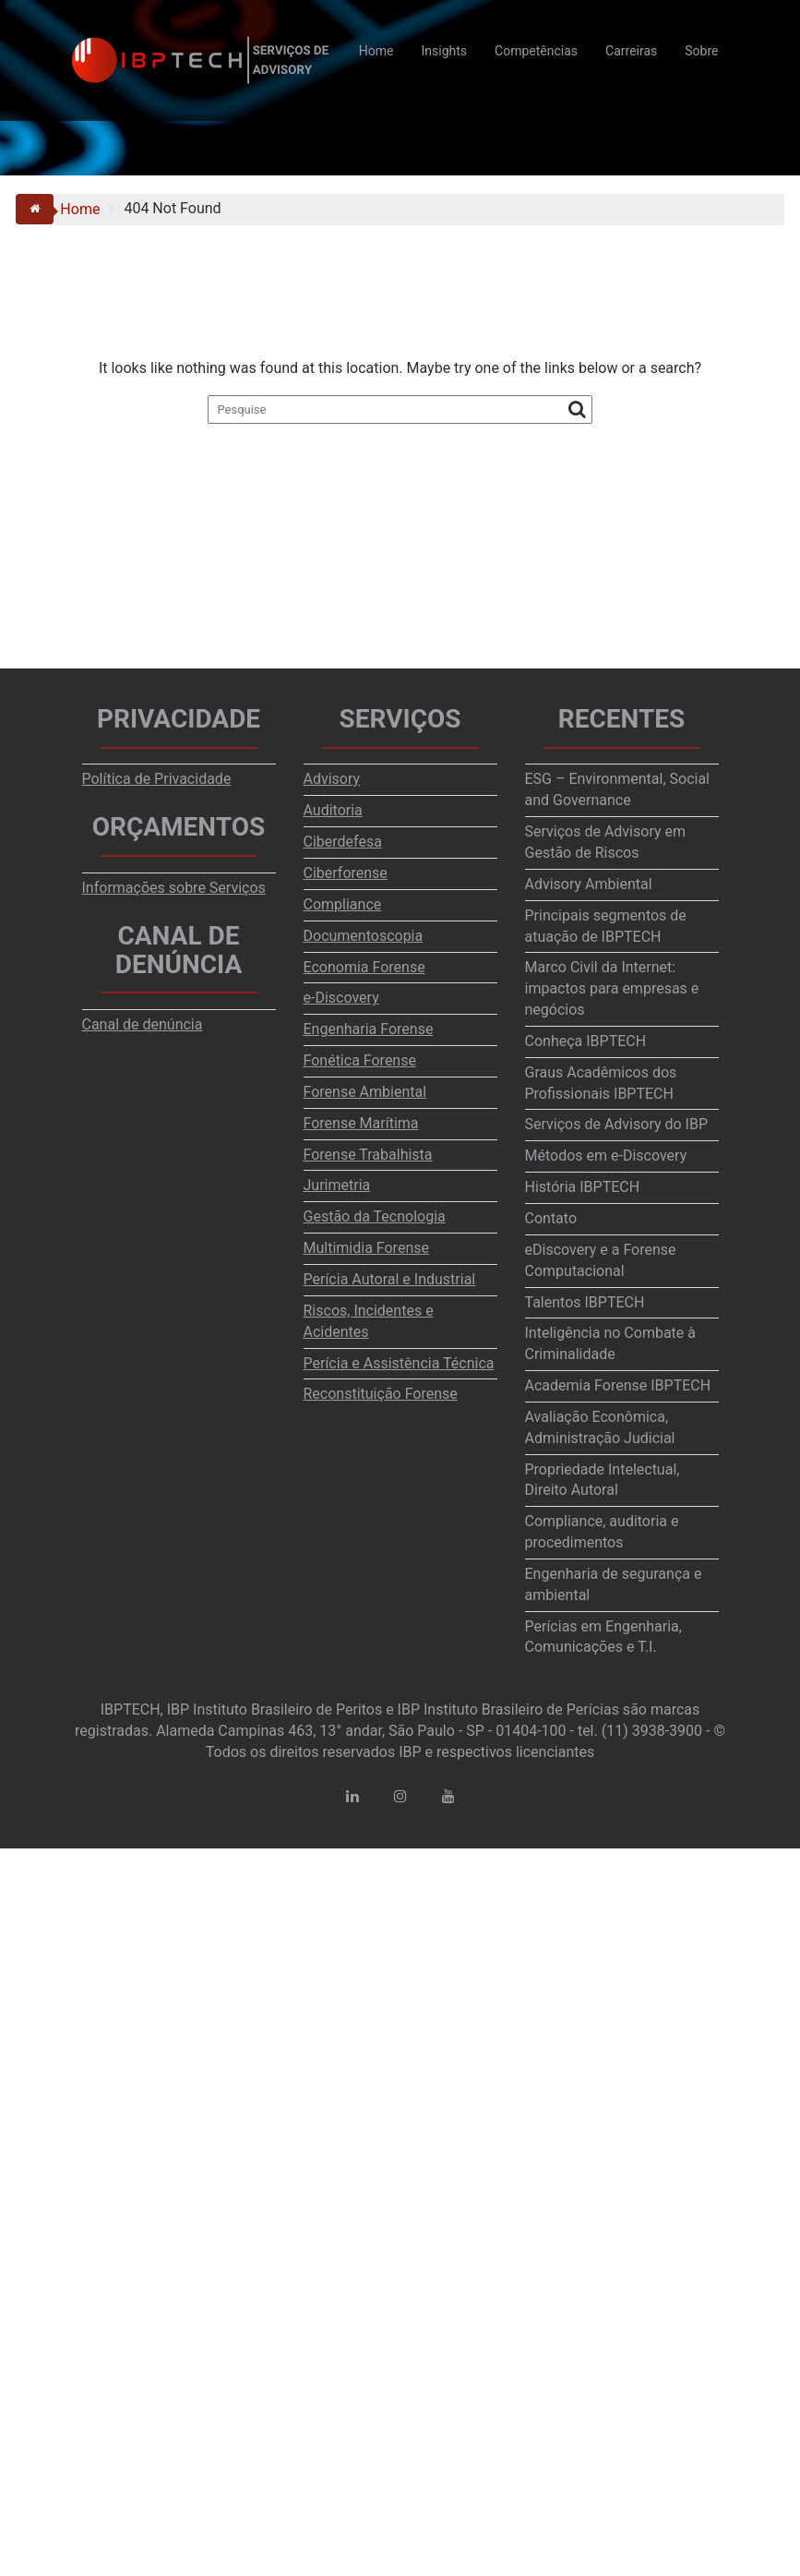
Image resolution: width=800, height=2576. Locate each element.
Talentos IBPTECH (585, 1302)
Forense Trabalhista (368, 1154)
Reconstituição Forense (381, 1393)
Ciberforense (346, 873)
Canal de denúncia (142, 1024)
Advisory (332, 779)
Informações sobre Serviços (174, 888)
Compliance (343, 904)
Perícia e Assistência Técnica (399, 1363)
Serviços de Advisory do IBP (617, 1124)
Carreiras (631, 50)
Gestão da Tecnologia (375, 1216)
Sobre (701, 50)
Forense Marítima (361, 1123)
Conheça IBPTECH (586, 1041)
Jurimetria (337, 1185)
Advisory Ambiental (588, 884)
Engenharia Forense (369, 1029)
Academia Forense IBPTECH (618, 1385)
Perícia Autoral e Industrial (390, 1279)
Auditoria (333, 810)
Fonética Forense (360, 1060)
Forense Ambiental (365, 1092)
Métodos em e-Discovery (606, 1155)
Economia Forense (364, 967)
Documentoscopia (364, 936)
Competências (536, 50)
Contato (551, 1218)
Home (376, 50)
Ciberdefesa (343, 841)
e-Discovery (341, 997)
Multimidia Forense (366, 1248)
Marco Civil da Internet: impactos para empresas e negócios (612, 988)
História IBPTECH (582, 1187)
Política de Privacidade (157, 779)
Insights (445, 50)
